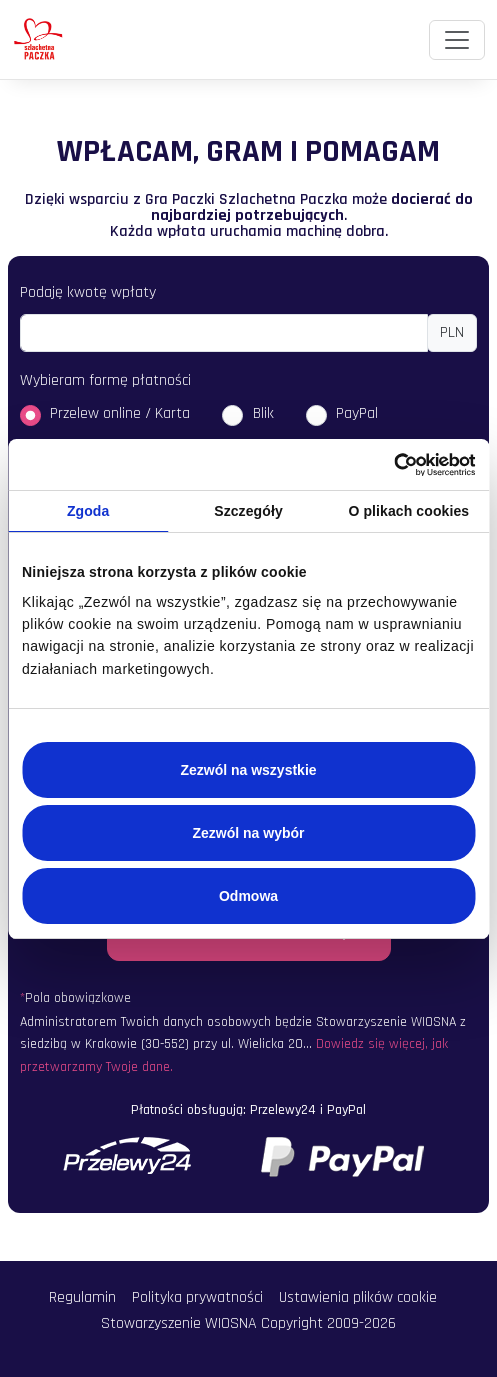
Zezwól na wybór (248, 833)
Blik (263, 413)
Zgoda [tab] (88, 511)
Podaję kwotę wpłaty (88, 292)
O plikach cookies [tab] (408, 511)
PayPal (357, 413)
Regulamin (82, 1297)
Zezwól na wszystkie (248, 770)
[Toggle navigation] (457, 40)
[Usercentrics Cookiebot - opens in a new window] (387, 465)
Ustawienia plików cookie (358, 1297)
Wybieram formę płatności (105, 380)
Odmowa (248, 896)
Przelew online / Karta (120, 413)
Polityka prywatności (197, 1297)
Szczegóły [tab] (248, 511)
